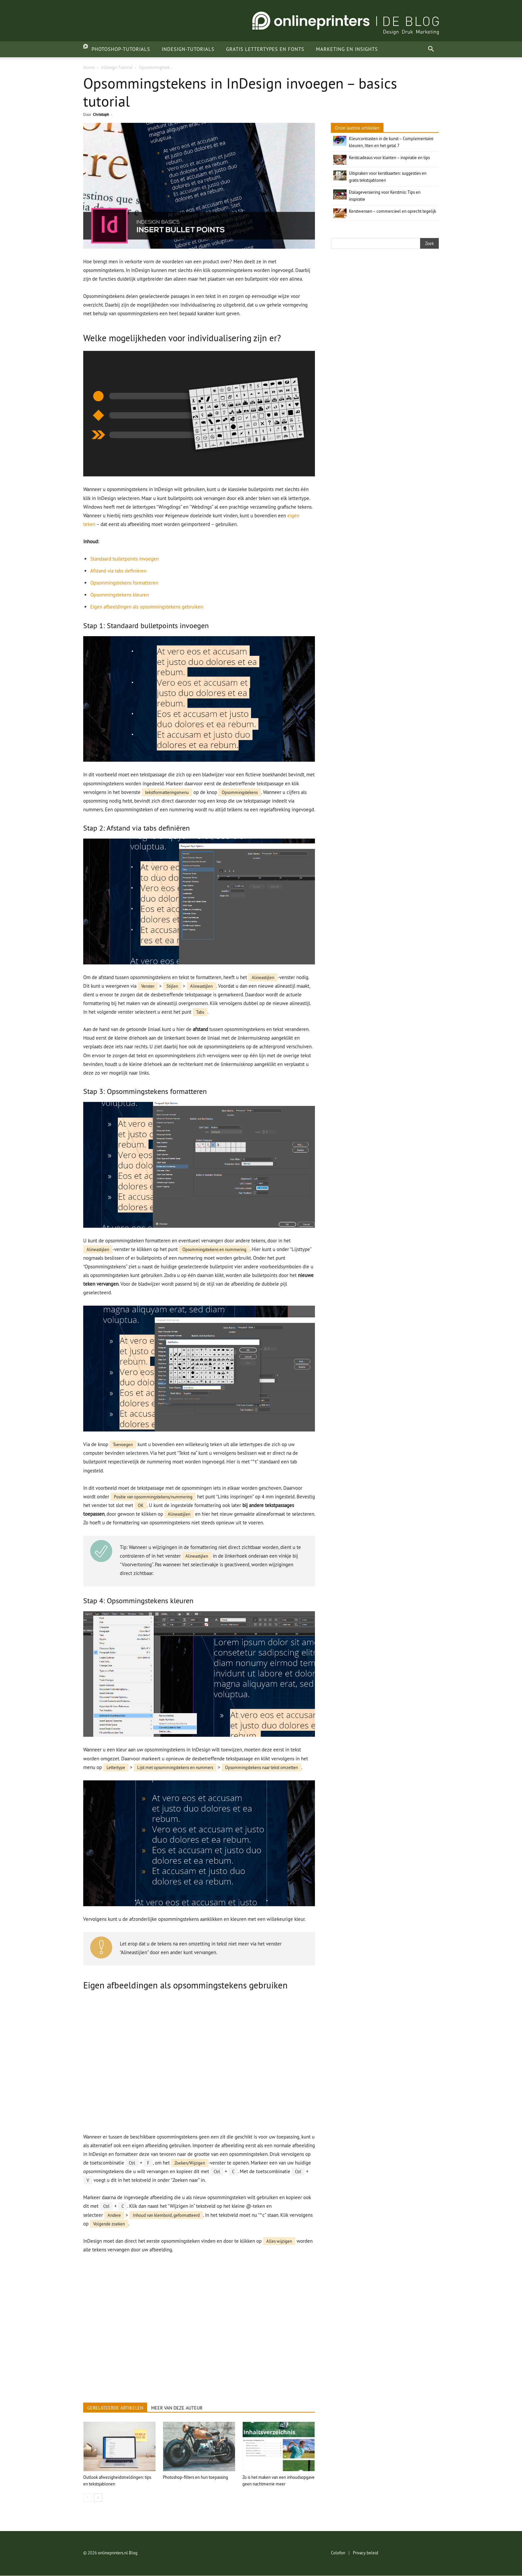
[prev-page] (87, 2497)
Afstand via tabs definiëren (118, 571)
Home (89, 67)
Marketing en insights (340, 49)
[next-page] (98, 2497)
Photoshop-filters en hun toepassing (195, 2477)
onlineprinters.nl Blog (117, 2552)
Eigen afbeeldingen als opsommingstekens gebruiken (146, 607)
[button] (431, 49)
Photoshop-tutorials (114, 49)
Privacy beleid (365, 2552)
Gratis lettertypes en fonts (258, 49)
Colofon (338, 2552)
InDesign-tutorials (181, 49)
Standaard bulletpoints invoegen (124, 559)
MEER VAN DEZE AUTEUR (176, 2408)
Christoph (101, 114)
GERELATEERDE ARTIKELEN (115, 2408)
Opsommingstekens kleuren (119, 595)
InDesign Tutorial (116, 67)
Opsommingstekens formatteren (124, 583)
